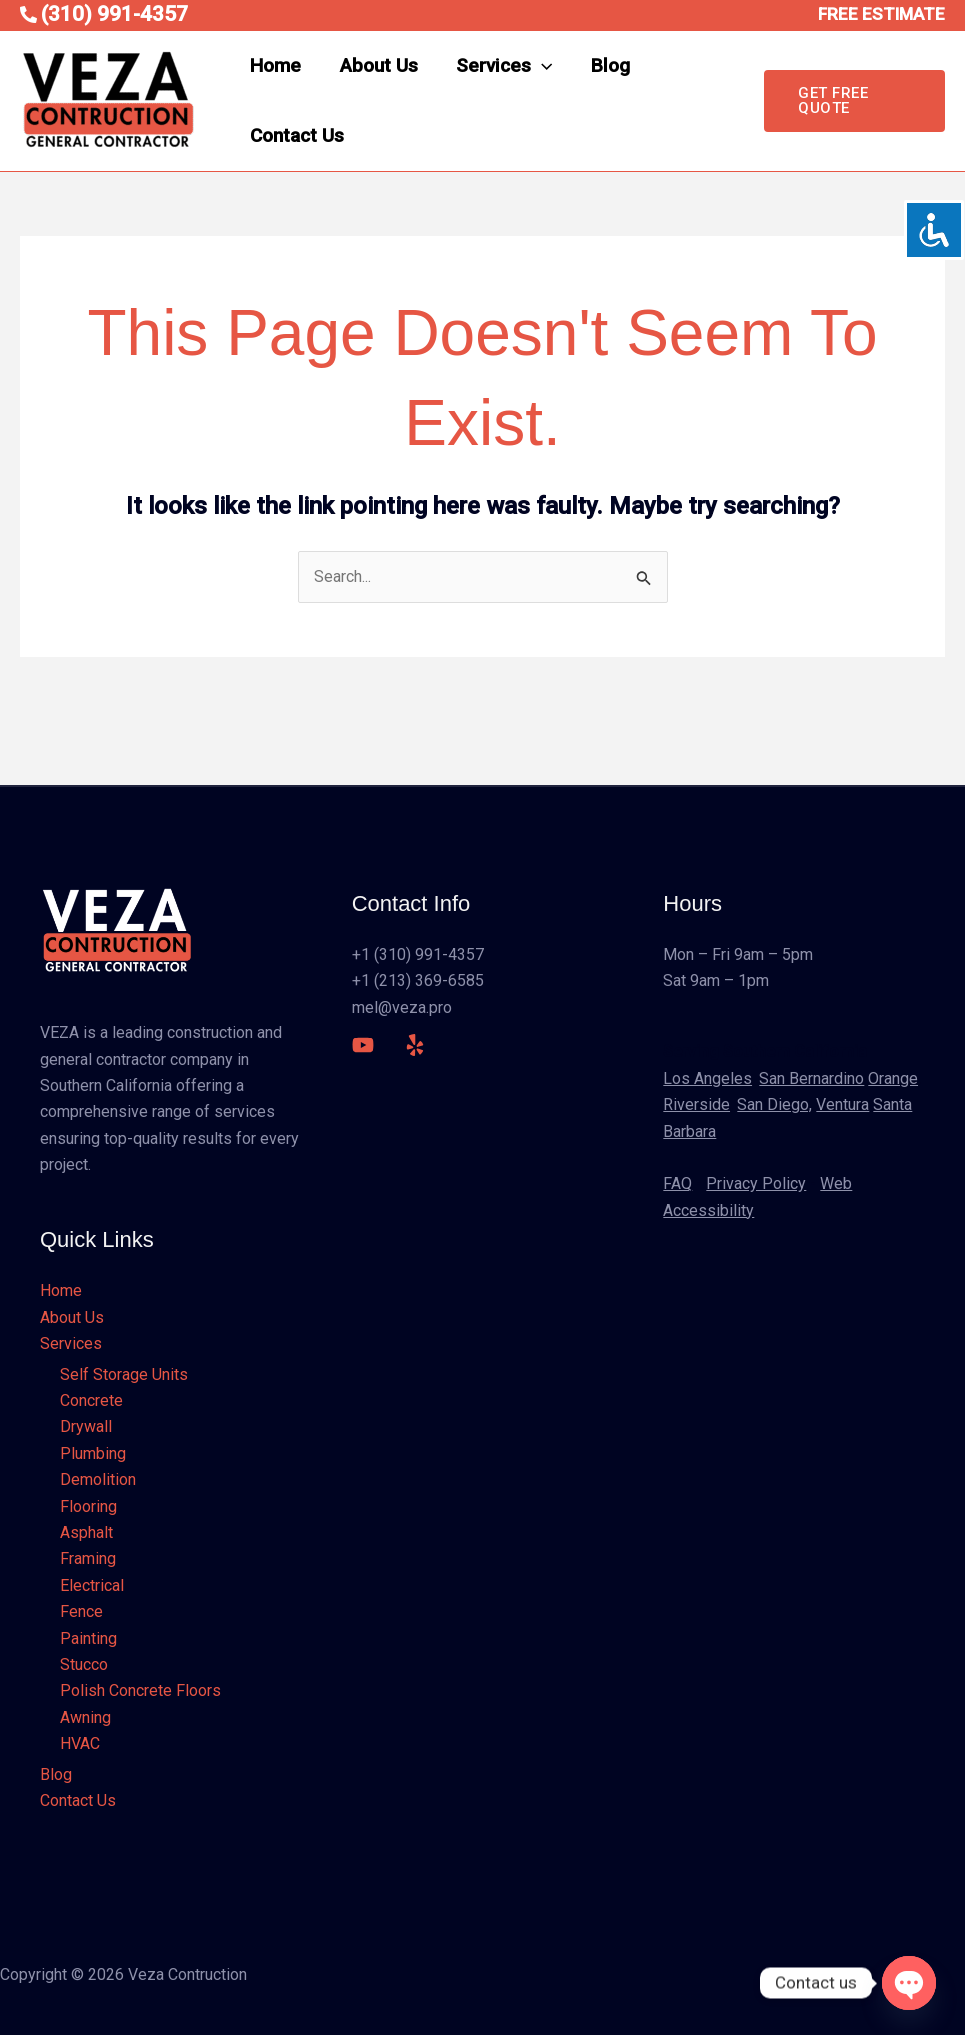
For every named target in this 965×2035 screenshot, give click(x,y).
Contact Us (297, 135)
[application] (540, 66)
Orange (893, 1078)
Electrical (92, 1585)
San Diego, (774, 1104)
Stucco (84, 1664)
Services (503, 66)
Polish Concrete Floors (140, 1690)
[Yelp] (415, 1045)
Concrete (91, 1400)
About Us (378, 65)
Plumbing (93, 1453)
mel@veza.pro (402, 1007)
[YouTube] (363, 1045)
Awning (85, 1717)
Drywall (86, 1426)
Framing (88, 1558)
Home (275, 65)
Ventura (842, 1104)
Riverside (696, 1104)
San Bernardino (811, 1078)
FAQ (677, 1183)
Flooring (88, 1506)
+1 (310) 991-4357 (418, 954)
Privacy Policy (756, 1183)
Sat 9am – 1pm (716, 980)
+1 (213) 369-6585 (418, 980)
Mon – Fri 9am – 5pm (738, 954)
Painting (88, 1638)
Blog (608, 65)
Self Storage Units (124, 1374)
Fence (81, 1611)
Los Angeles (707, 1078)
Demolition (98, 1479)
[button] (854, 101)
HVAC (80, 1743)
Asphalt (86, 1532)
